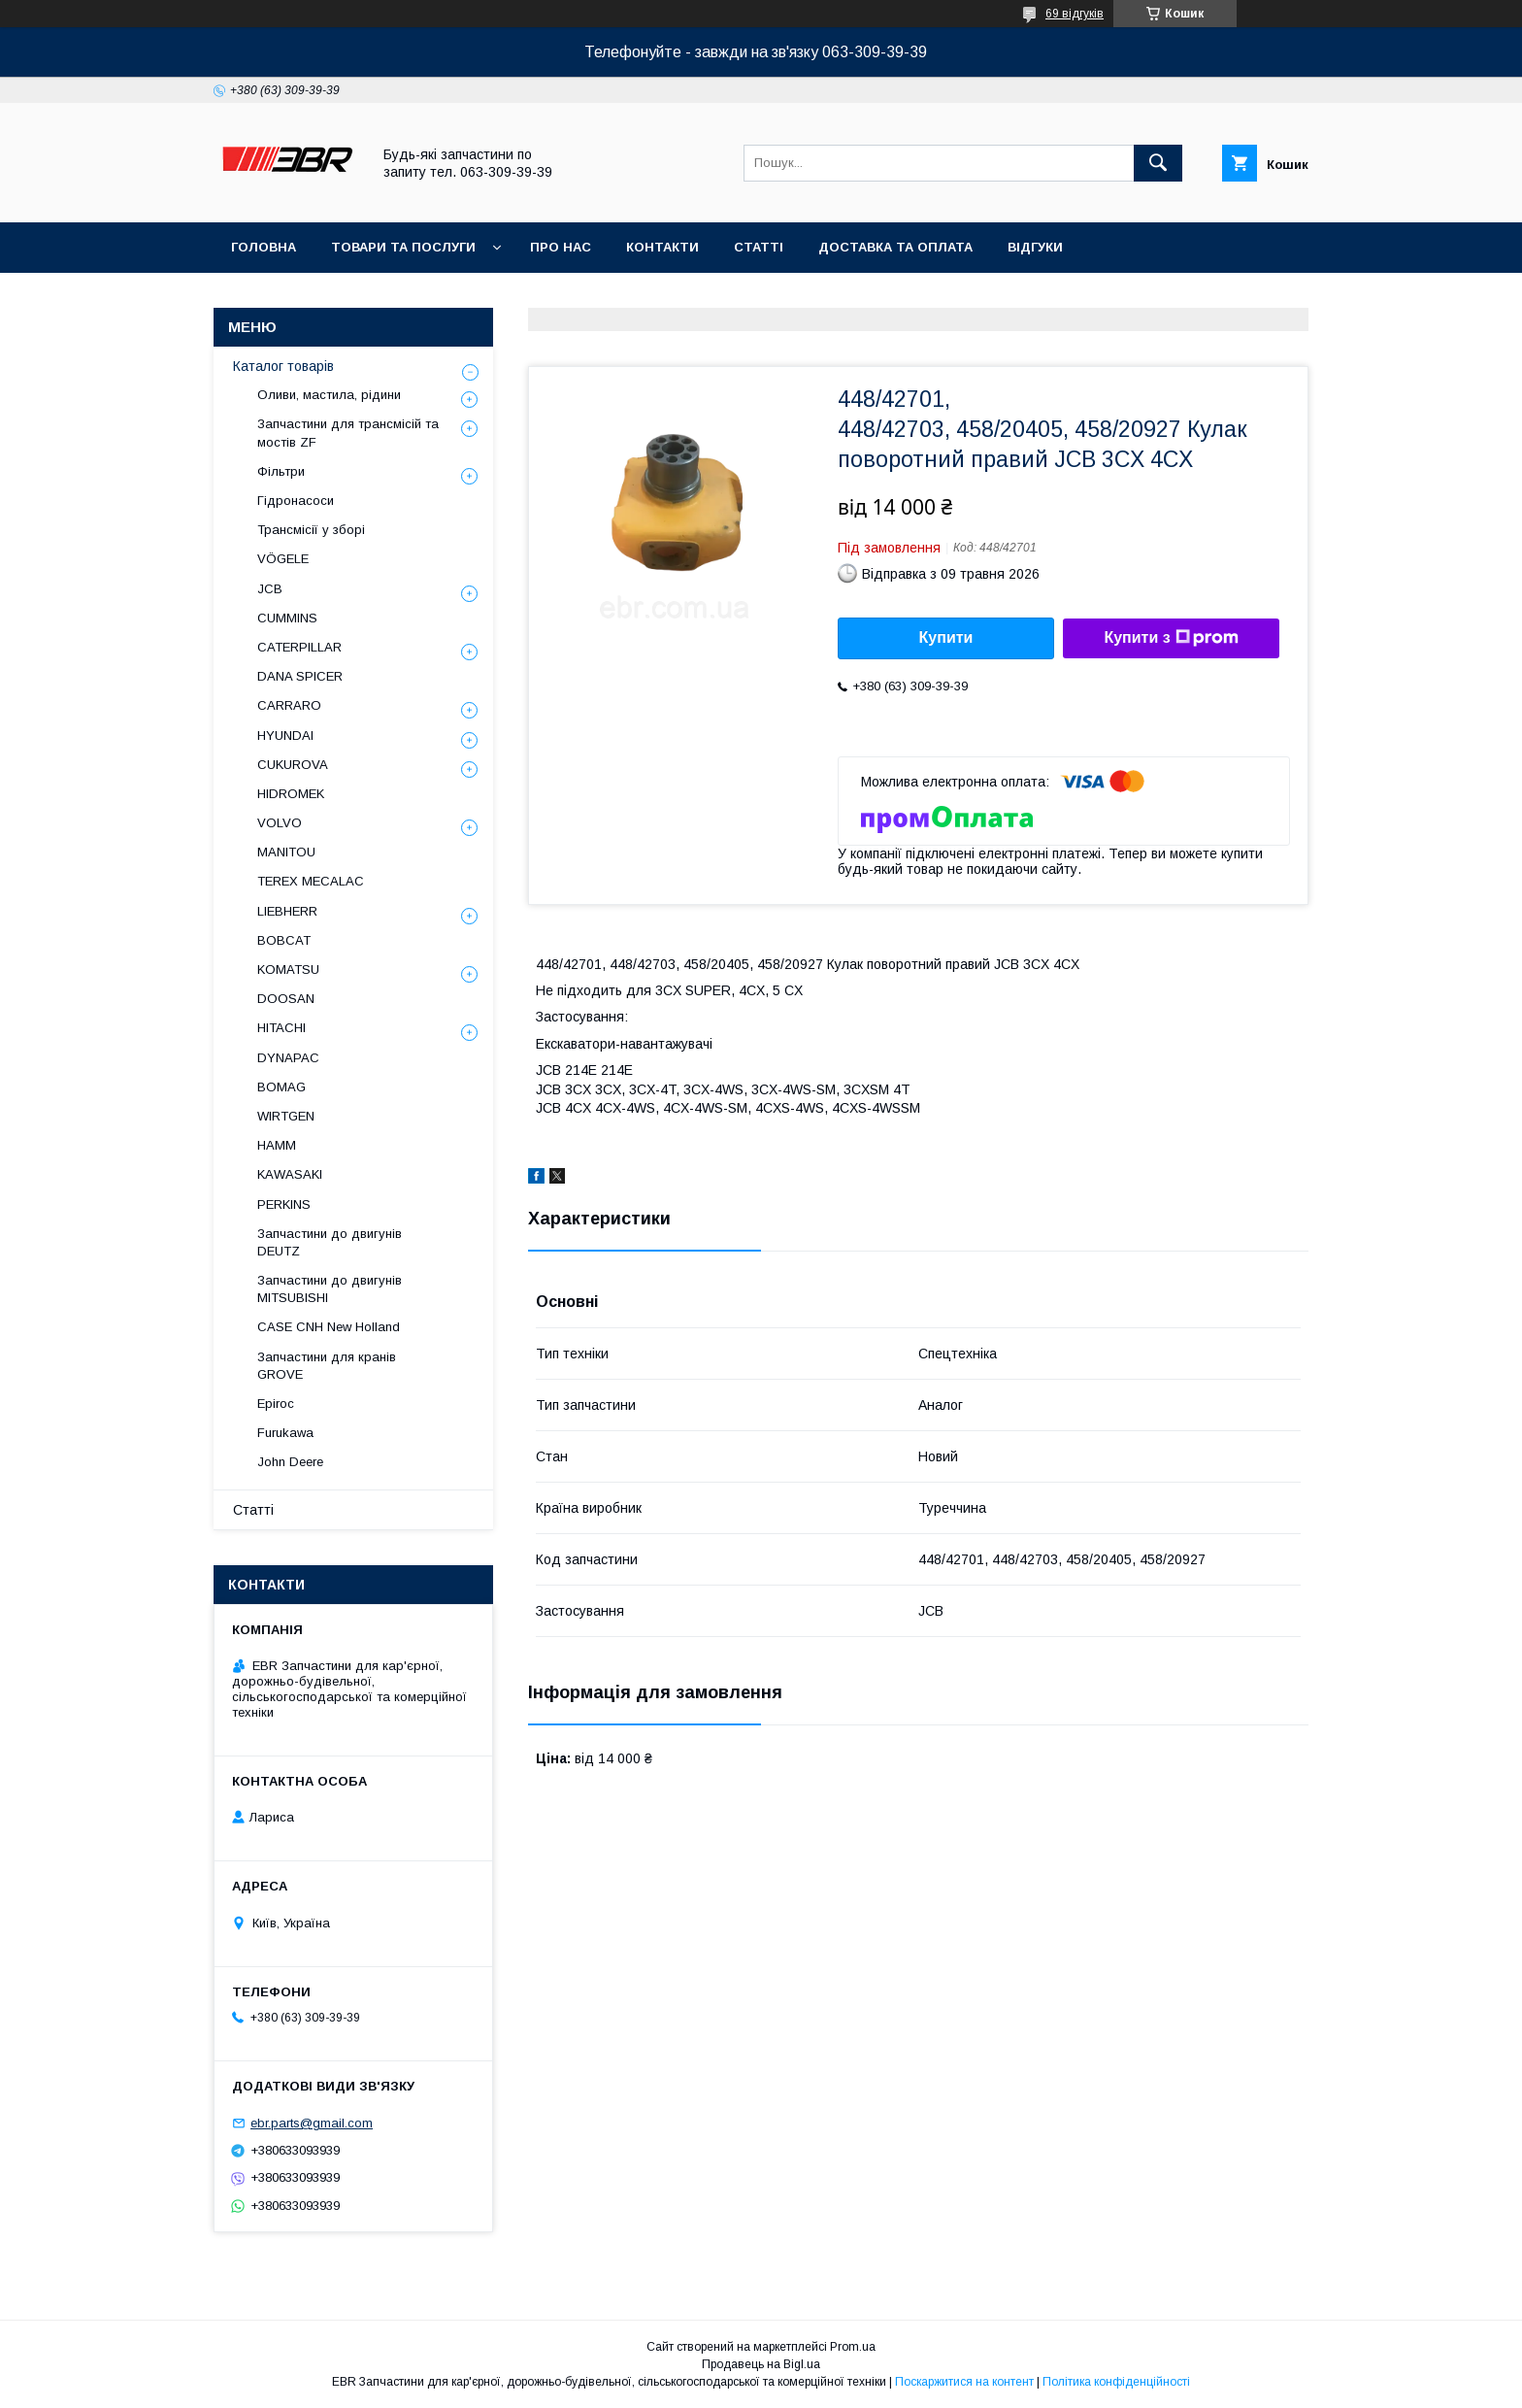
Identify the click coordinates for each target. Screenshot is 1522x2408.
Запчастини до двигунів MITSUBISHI (329, 1289)
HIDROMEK (290, 793)
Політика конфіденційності (1116, 2382)
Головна (263, 247)
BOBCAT (284, 940)
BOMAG (281, 1087)
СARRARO (289, 705)
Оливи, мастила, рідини (329, 394)
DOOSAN (285, 998)
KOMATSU (288, 969)
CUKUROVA (292, 764)
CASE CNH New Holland (328, 1327)
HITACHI (281, 1027)
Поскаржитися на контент (964, 2382)
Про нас (560, 247)
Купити (946, 637)
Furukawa (285, 1432)
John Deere (290, 1462)
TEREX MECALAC (310, 881)
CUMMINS (287, 618)
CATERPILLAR (299, 647)
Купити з (1171, 638)
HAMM (276, 1145)
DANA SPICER (300, 676)
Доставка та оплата (895, 247)
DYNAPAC (288, 1058)
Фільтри (281, 471)
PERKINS (284, 1204)
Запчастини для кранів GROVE (326, 1366)
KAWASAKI (289, 1174)
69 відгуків (1074, 13)
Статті (758, 247)
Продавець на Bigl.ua (761, 2364)
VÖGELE (283, 559)
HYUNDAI (285, 735)
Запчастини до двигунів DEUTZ (329, 1242)
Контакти (662, 247)
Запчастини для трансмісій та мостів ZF (348, 433)
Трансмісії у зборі (311, 529)
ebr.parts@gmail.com (311, 2123)
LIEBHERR (287, 911)
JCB (269, 589)
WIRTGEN (285, 1116)
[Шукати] (1158, 163)
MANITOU (286, 852)
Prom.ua (853, 2347)
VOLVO (279, 823)
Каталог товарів (283, 366)
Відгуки (1035, 247)
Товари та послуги (403, 247)
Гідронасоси (295, 500)
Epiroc (275, 1403)
